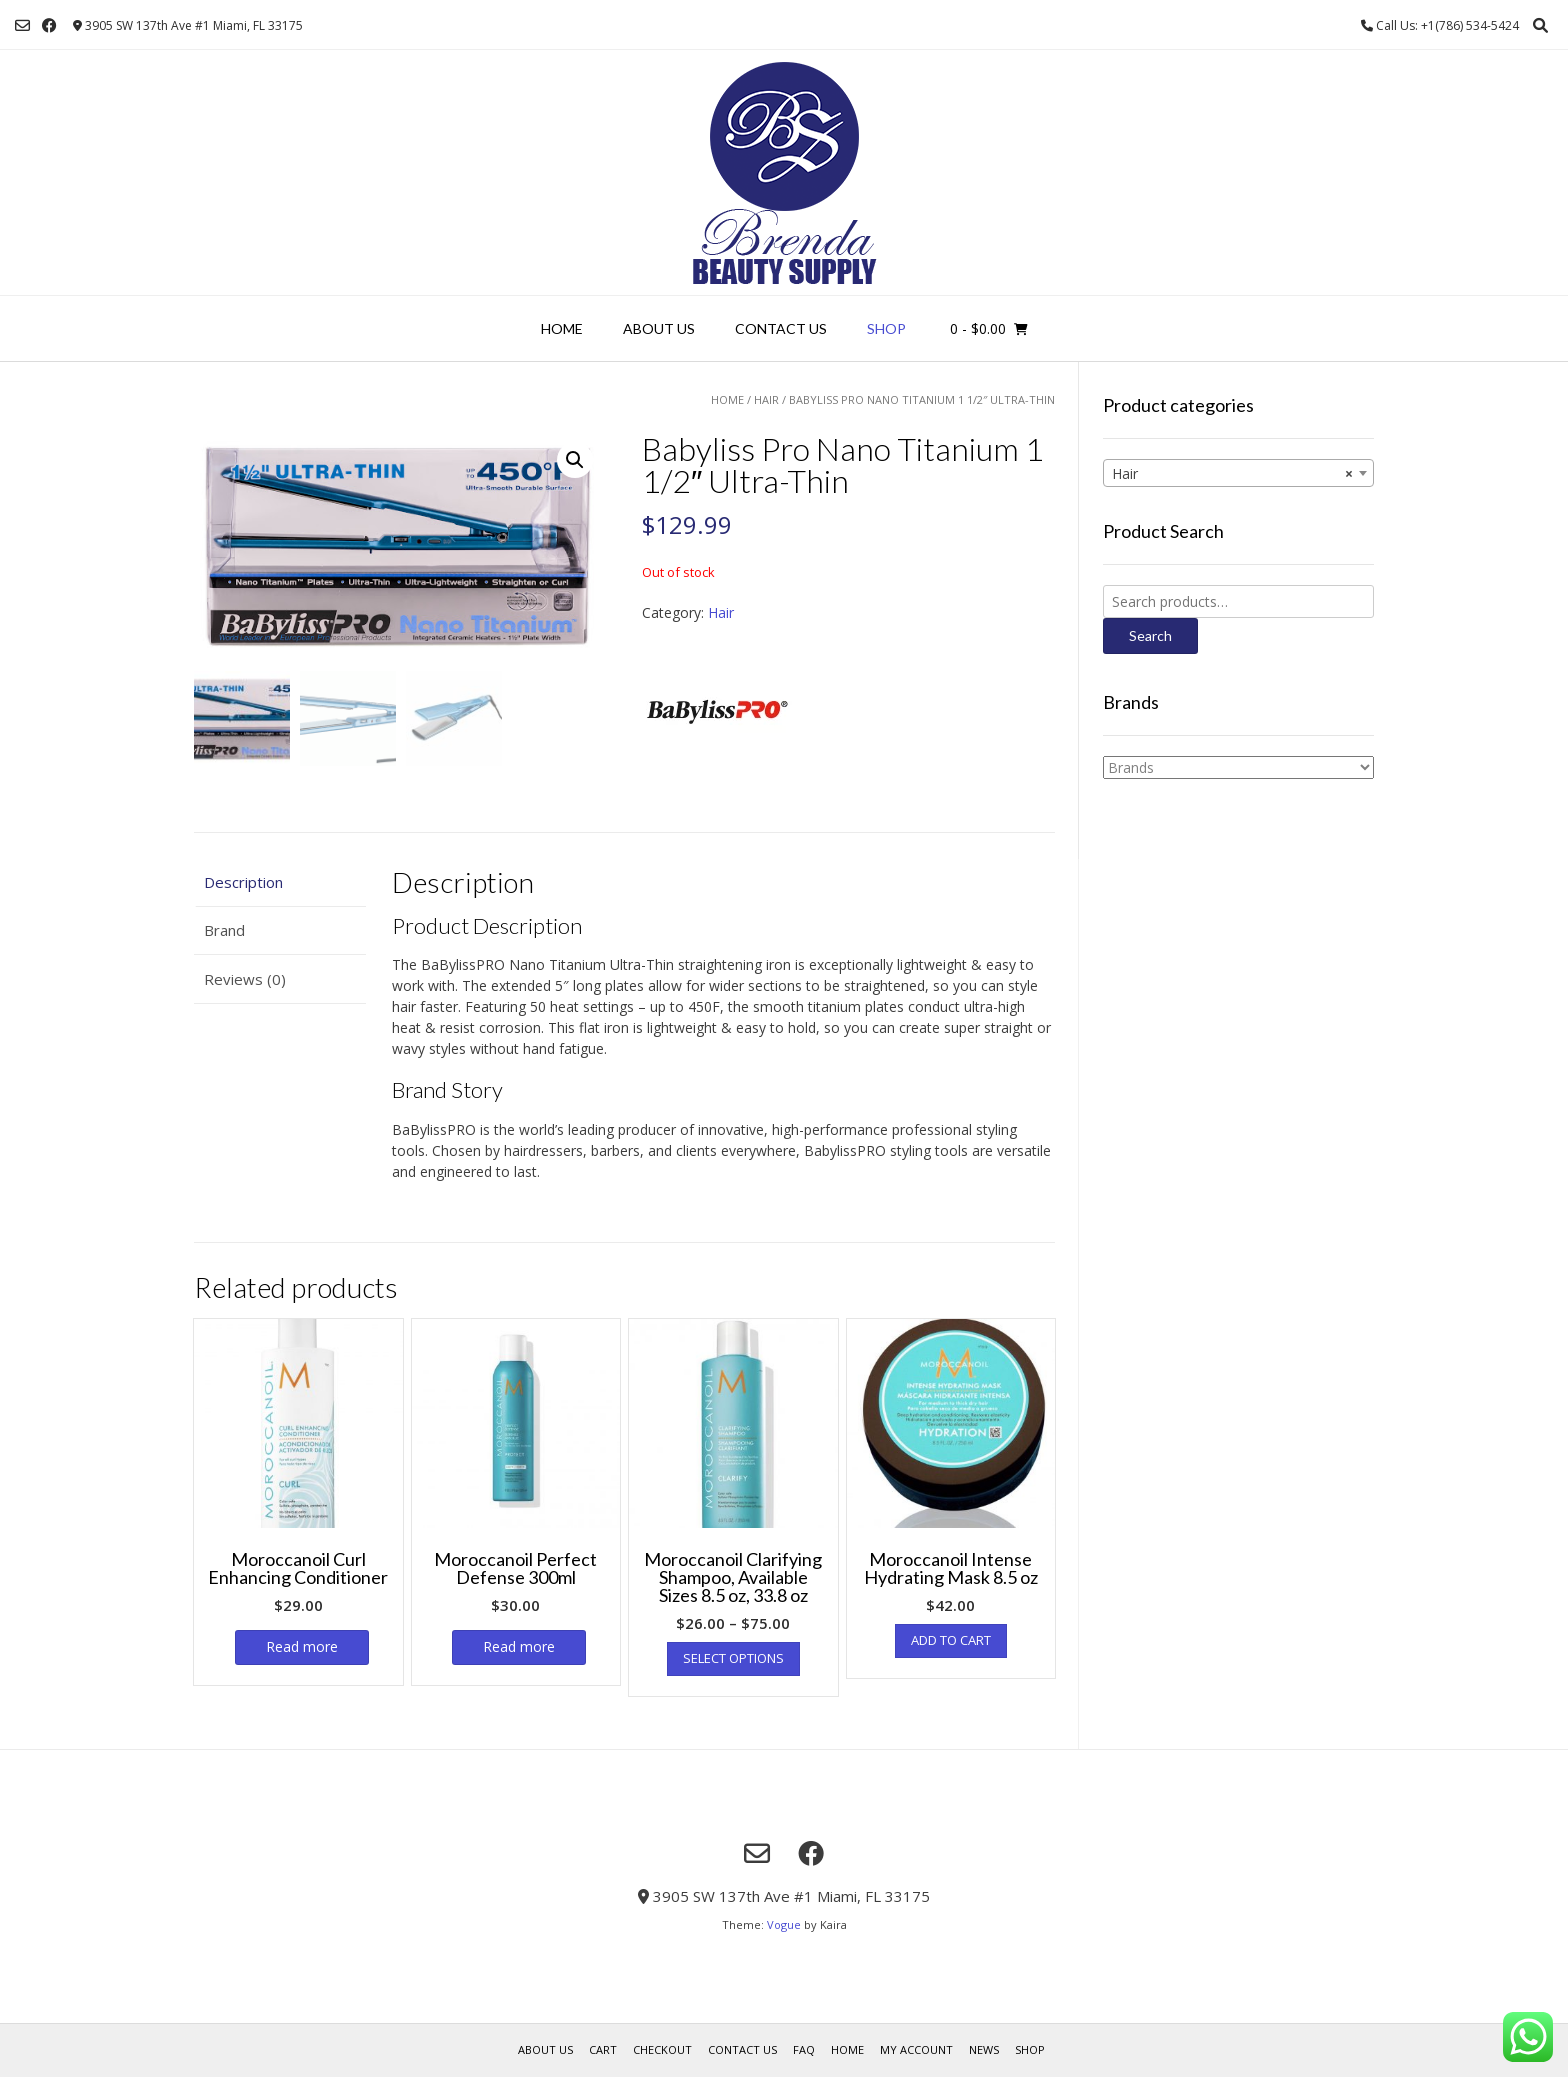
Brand (224, 930)
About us (659, 328)
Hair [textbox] (1232, 474)
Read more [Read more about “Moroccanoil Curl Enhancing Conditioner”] (302, 1646)
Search (1150, 635)
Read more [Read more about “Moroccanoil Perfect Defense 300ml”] (519, 1646)
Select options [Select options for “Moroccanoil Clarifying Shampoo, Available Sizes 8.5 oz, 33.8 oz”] (733, 1658)
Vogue (784, 1924)
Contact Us (781, 328)
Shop (886, 328)
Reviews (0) (245, 979)
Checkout (662, 2049)
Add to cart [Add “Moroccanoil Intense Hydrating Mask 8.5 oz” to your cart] (951, 1640)
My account (916, 2049)
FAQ (804, 2049)
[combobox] (1238, 473)
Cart (603, 2049)
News (984, 2049)
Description (243, 882)
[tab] (280, 882)
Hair (766, 399)
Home (562, 328)
